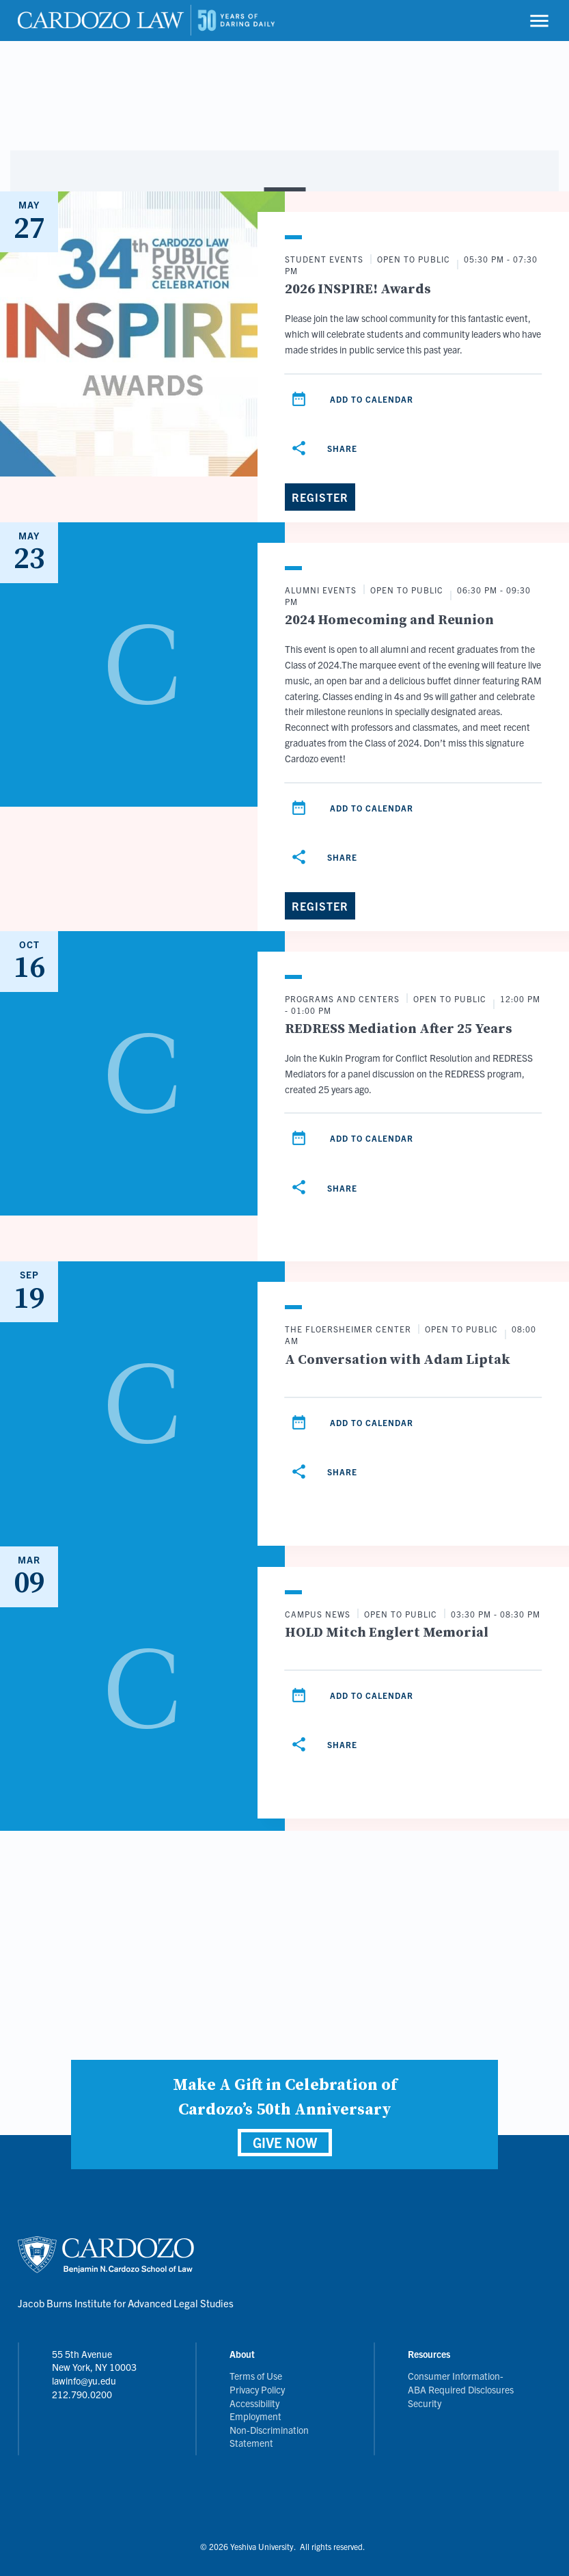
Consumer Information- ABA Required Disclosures (461, 2383)
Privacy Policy (257, 2389)
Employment (255, 2416)
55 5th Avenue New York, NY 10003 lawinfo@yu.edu (94, 2367)
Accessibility (254, 2403)
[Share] (326, 448)
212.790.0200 (82, 2394)
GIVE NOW (285, 2142)
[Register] (320, 497)
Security (424, 2403)
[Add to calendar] (299, 399)
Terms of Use (256, 2376)
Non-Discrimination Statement (269, 2437)
